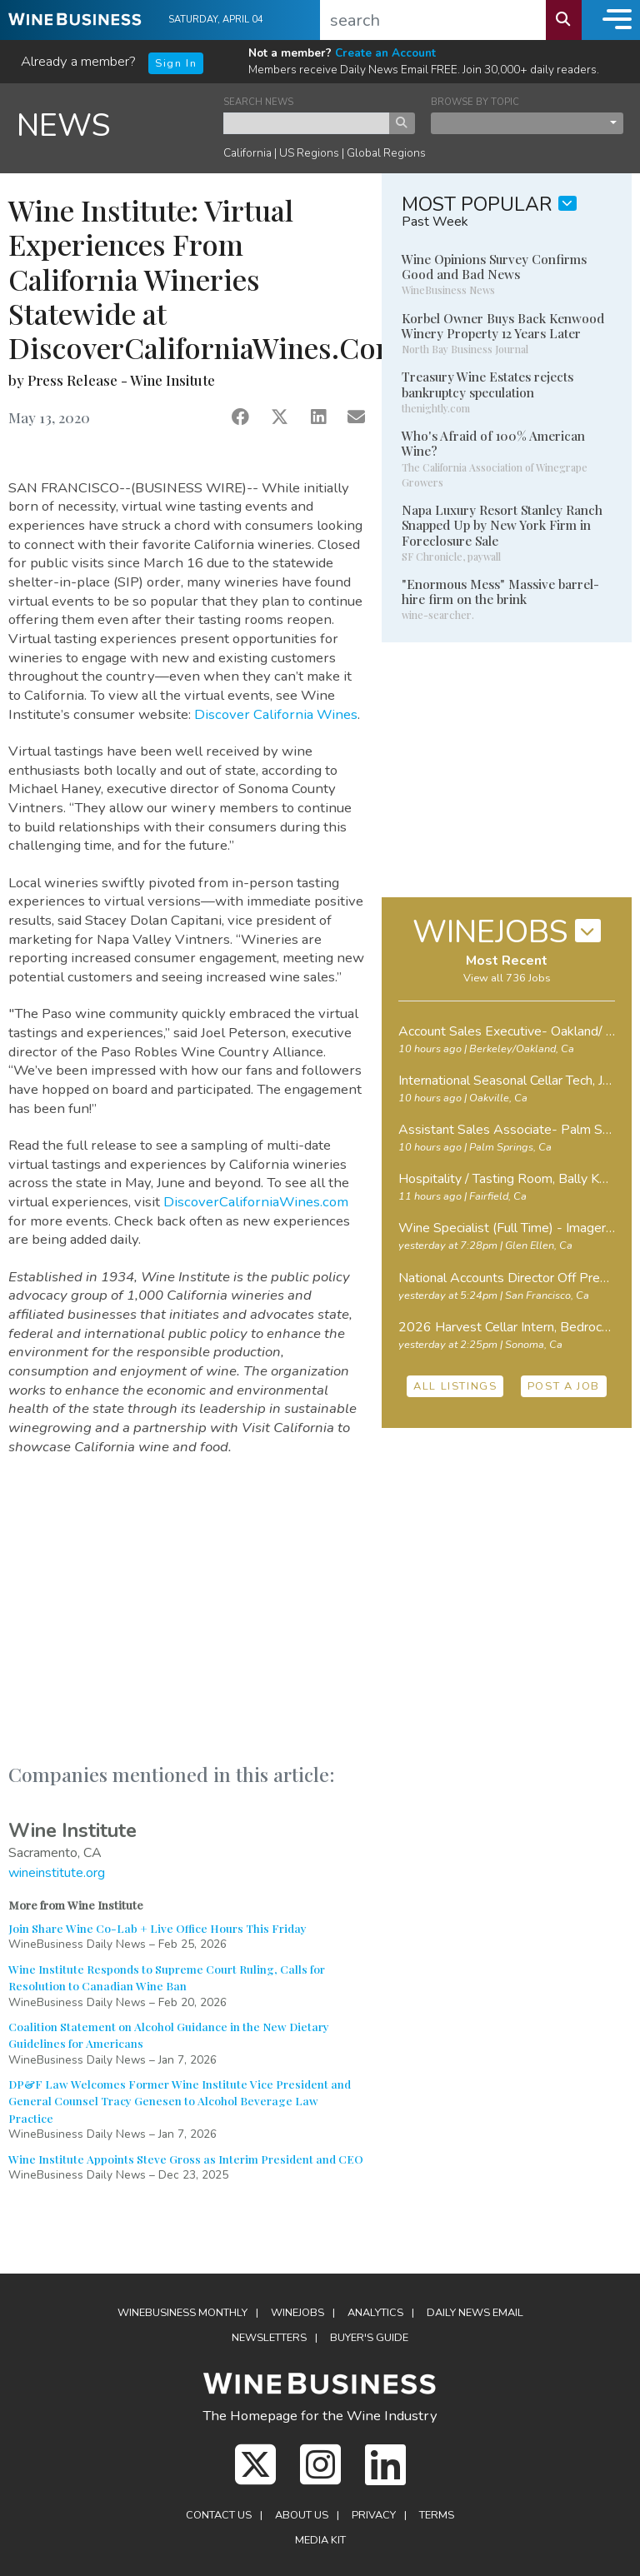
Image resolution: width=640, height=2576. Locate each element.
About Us (301, 2515)
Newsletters (269, 2337)
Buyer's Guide (369, 2337)
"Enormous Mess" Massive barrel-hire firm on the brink (500, 591)
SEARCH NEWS (258, 102)
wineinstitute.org (56, 1873)
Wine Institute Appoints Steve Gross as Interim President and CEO (185, 2158)
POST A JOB (564, 1386)
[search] (433, 20)
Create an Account (385, 53)
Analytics (375, 2312)
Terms (436, 2515)
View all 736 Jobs (507, 978)
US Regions (309, 153)
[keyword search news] (306, 123)
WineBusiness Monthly (183, 2312)
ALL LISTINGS (455, 1386)
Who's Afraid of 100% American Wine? (493, 443)
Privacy (374, 2515)
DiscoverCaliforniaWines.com (255, 1201)
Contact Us (219, 2515)
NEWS (64, 125)
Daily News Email (475, 2312)
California (247, 153)
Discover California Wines (276, 714)
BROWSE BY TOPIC (475, 102)
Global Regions (386, 153)
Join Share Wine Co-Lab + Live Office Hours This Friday (157, 1927)
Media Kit (320, 2540)
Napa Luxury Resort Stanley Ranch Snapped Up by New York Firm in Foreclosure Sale (502, 525)
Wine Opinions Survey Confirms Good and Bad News (494, 266)
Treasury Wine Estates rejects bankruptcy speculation (487, 384)
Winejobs (297, 2312)
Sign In (176, 63)
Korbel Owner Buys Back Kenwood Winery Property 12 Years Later (503, 326)
